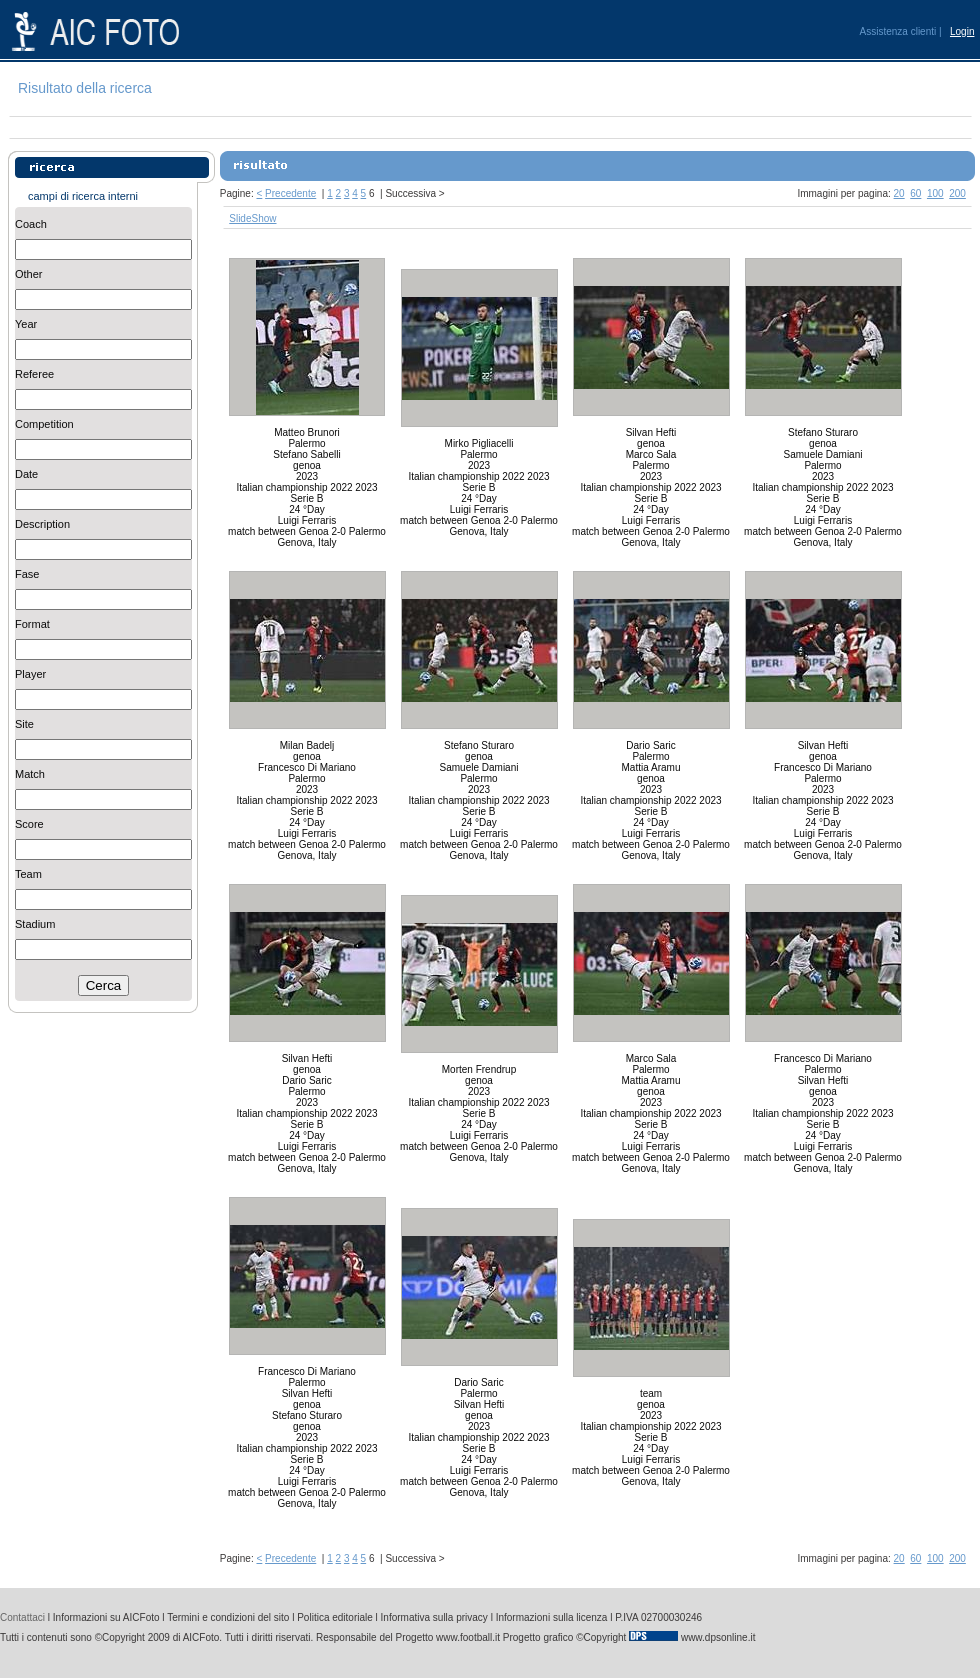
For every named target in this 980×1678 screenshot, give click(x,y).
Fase (27, 574)
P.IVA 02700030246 (658, 1617)
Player (30, 674)
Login (962, 31)
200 (957, 193)
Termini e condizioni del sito (228, 1617)
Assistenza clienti (898, 31)
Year (26, 324)
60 (915, 193)
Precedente (290, 193)
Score (29, 824)
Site (24, 724)
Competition (44, 424)
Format (32, 624)
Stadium (35, 924)
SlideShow (252, 218)
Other (29, 274)
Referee (34, 374)
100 (935, 193)
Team (28, 874)
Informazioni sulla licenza (552, 1617)
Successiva (410, 193)
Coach (31, 224)
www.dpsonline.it (718, 1637)
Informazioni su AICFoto (106, 1617)
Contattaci (22, 1617)
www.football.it (468, 1637)
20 (899, 193)
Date (26, 474)
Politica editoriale (335, 1617)
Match (30, 774)
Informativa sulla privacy (434, 1617)
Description (42, 524)
